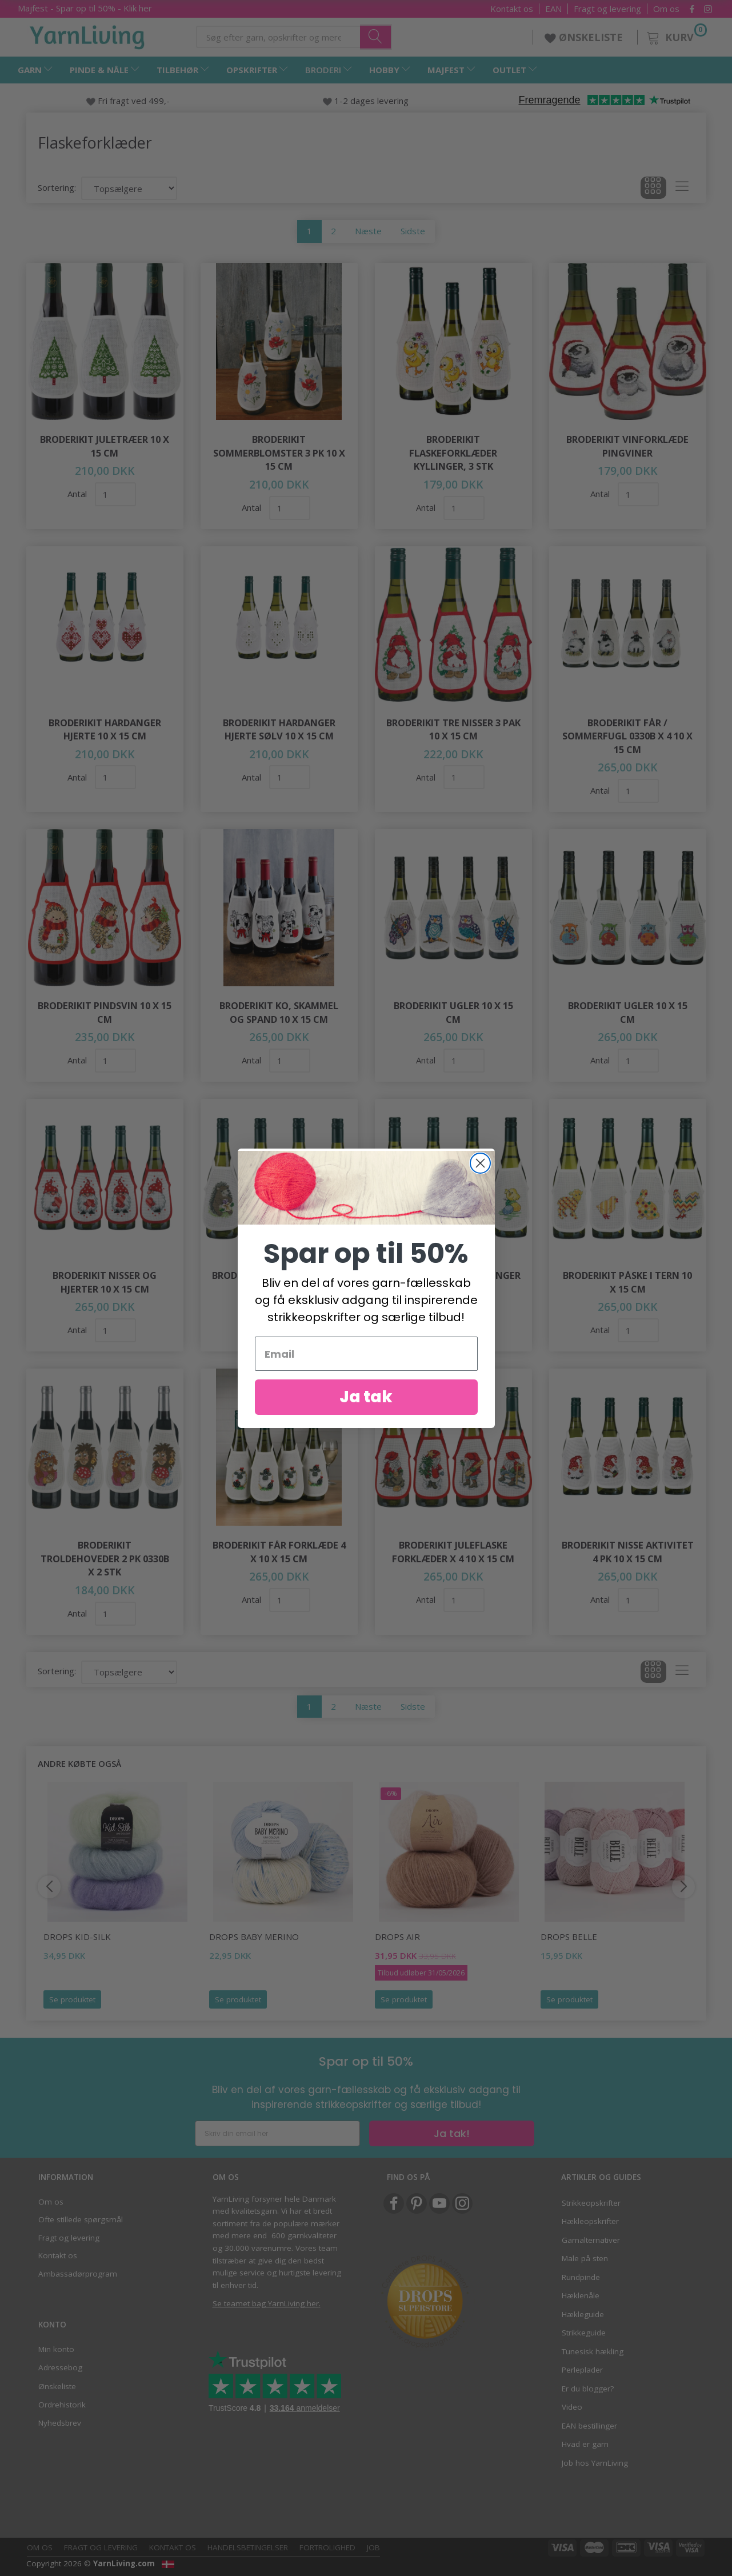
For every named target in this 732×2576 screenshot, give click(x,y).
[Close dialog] (480, 1171)
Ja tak (366, 1405)
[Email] (366, 1362)
